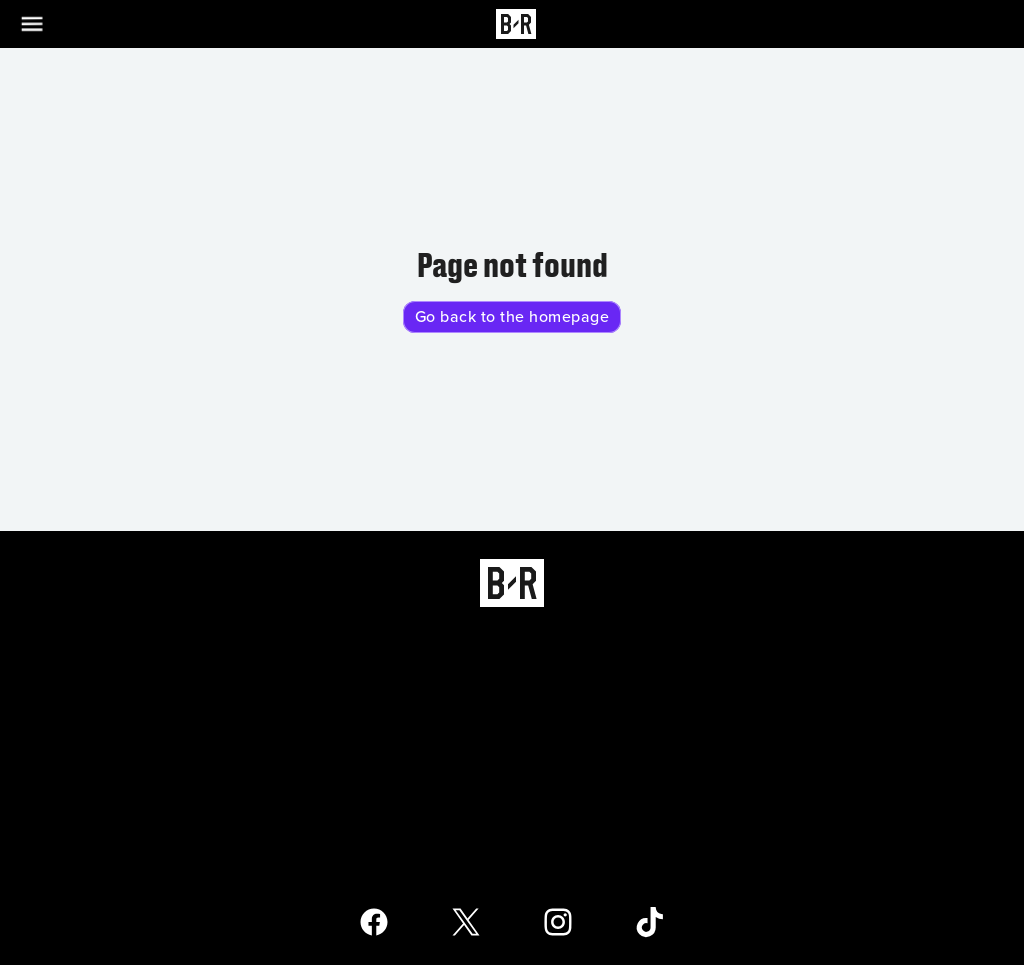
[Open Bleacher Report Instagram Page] (558, 922)
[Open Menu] (44, 24)
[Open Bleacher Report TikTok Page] (650, 922)
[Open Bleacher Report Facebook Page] (374, 922)
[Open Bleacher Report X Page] (466, 922)
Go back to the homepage (512, 317)
